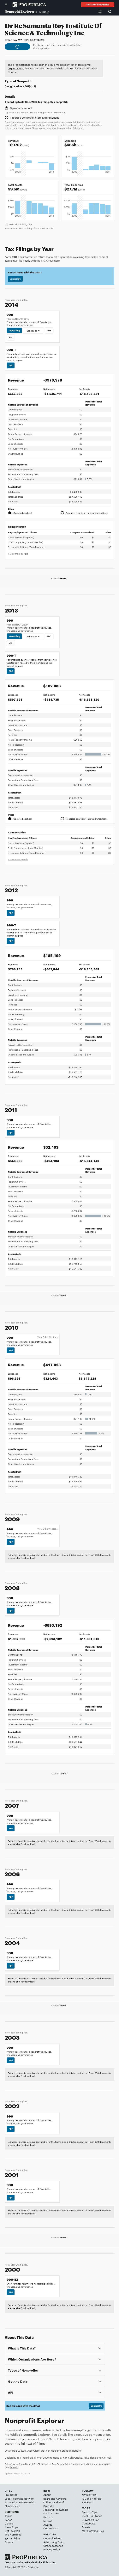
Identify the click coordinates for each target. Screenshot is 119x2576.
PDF (49, 330)
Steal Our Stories (92, 2515)
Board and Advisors (54, 2498)
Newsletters (89, 2494)
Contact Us (15, 278)
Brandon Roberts (71, 2450)
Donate (86, 2527)
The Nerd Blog (13, 2534)
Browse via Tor (90, 2519)
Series (8, 2519)
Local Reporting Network (19, 2498)
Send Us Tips (89, 2512)
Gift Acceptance (53, 2545)
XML (11, 337)
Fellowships (61, 2509)
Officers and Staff (53, 2502)
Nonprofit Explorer (20, 11)
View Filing (14, 330)
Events (9, 2542)
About (47, 2494)
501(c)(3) (30, 86)
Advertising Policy (54, 2542)
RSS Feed (87, 2502)
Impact (47, 2521)
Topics (8, 2515)
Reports (48, 2517)
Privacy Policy (51, 2549)
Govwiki (14, 2467)
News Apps (11, 2527)
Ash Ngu (51, 2450)
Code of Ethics (52, 2538)
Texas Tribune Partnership (20, 2502)
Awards (47, 2524)
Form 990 (11, 256)
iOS (84, 2498)
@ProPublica (12, 2538)
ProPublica (11, 2494)
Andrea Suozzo (17, 2450)
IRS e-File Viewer (40, 2464)
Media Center (51, 2513)
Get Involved (12, 2530)
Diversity (48, 2506)
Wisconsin (44, 11)
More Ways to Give (93, 2530)
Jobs (46, 2509)
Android (96, 2498)
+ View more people (18, 553)
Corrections (50, 2528)
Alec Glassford (36, 2450)
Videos (9, 2523)
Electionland (12, 2506)
